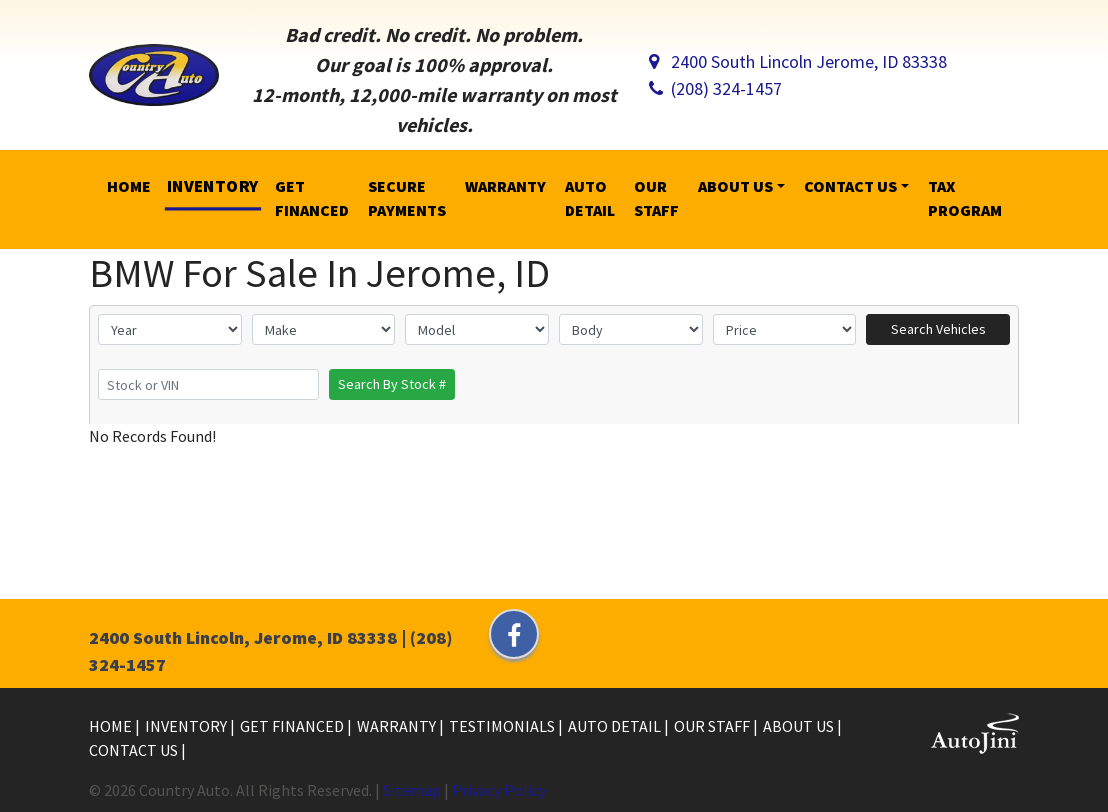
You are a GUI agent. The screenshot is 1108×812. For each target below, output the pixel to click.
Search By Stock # (392, 384)
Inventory (187, 726)
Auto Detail (616, 726)
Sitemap (412, 790)
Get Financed (293, 726)
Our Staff (713, 726)
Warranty (398, 726)
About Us (800, 726)
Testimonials (503, 726)
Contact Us (135, 750)
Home (112, 726)
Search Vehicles (938, 329)
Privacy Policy (499, 790)
